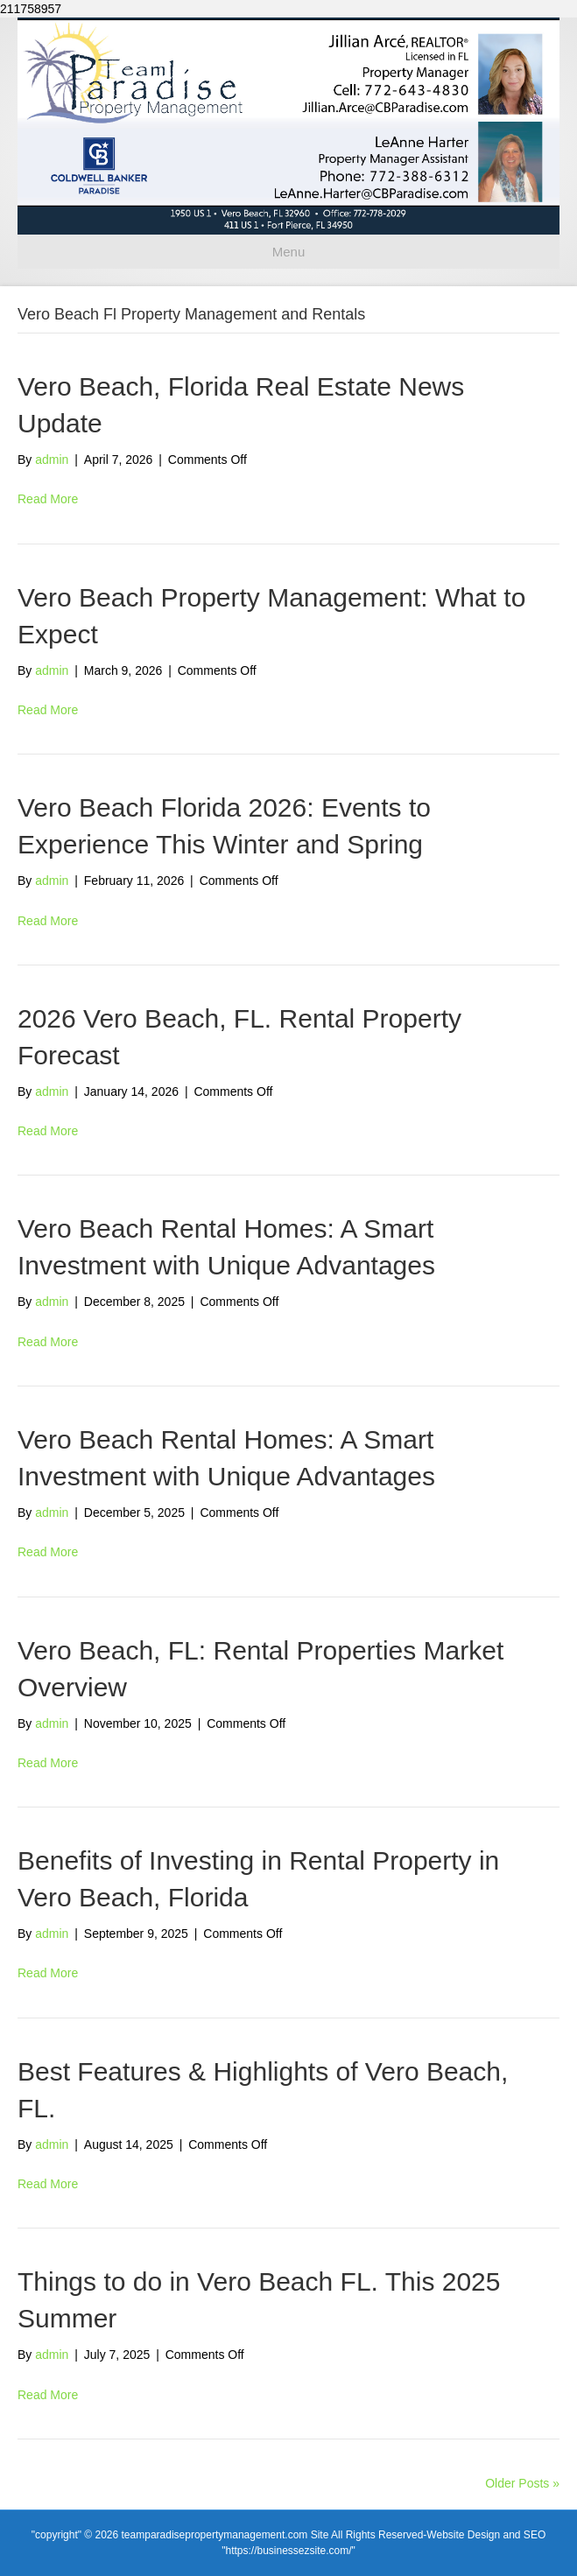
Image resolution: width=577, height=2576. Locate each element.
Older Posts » (522, 2483)
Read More (48, 499)
